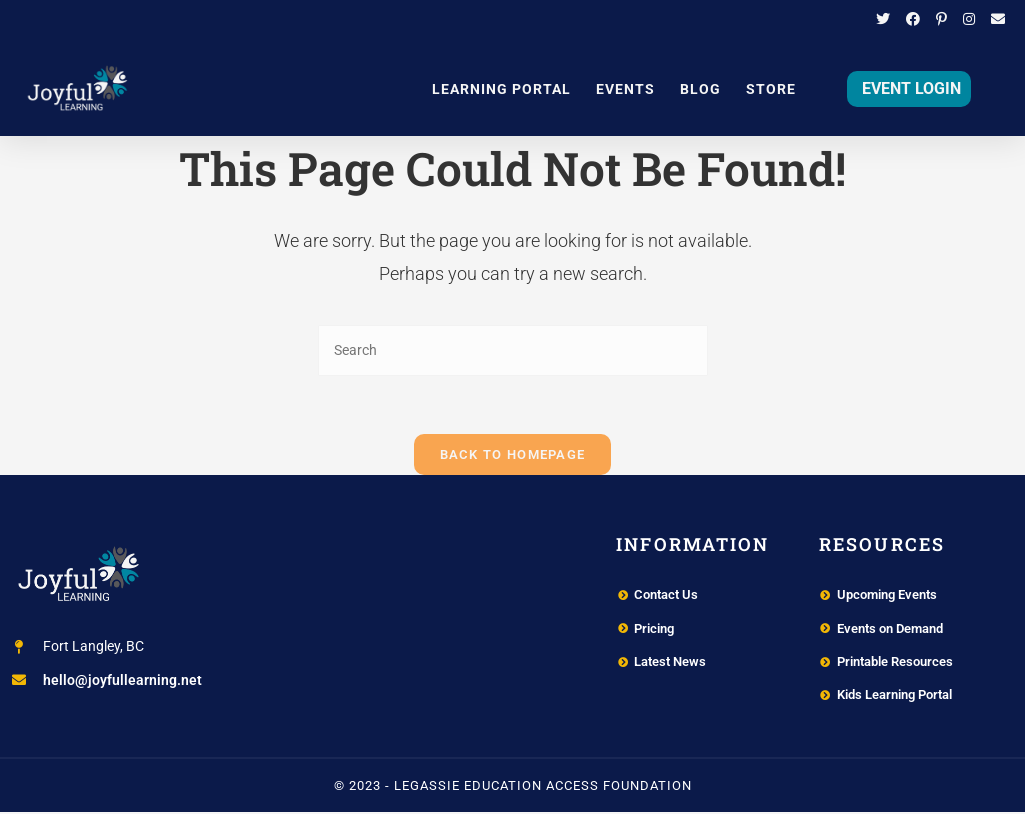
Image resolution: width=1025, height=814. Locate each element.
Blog (700, 89)
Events (625, 89)
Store (771, 89)
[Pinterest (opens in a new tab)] (941, 20)
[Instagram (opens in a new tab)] (969, 20)
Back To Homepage (513, 456)
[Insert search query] (513, 350)
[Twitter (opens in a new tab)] (883, 20)
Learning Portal (501, 89)
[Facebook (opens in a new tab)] (913, 20)
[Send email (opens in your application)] (994, 20)
